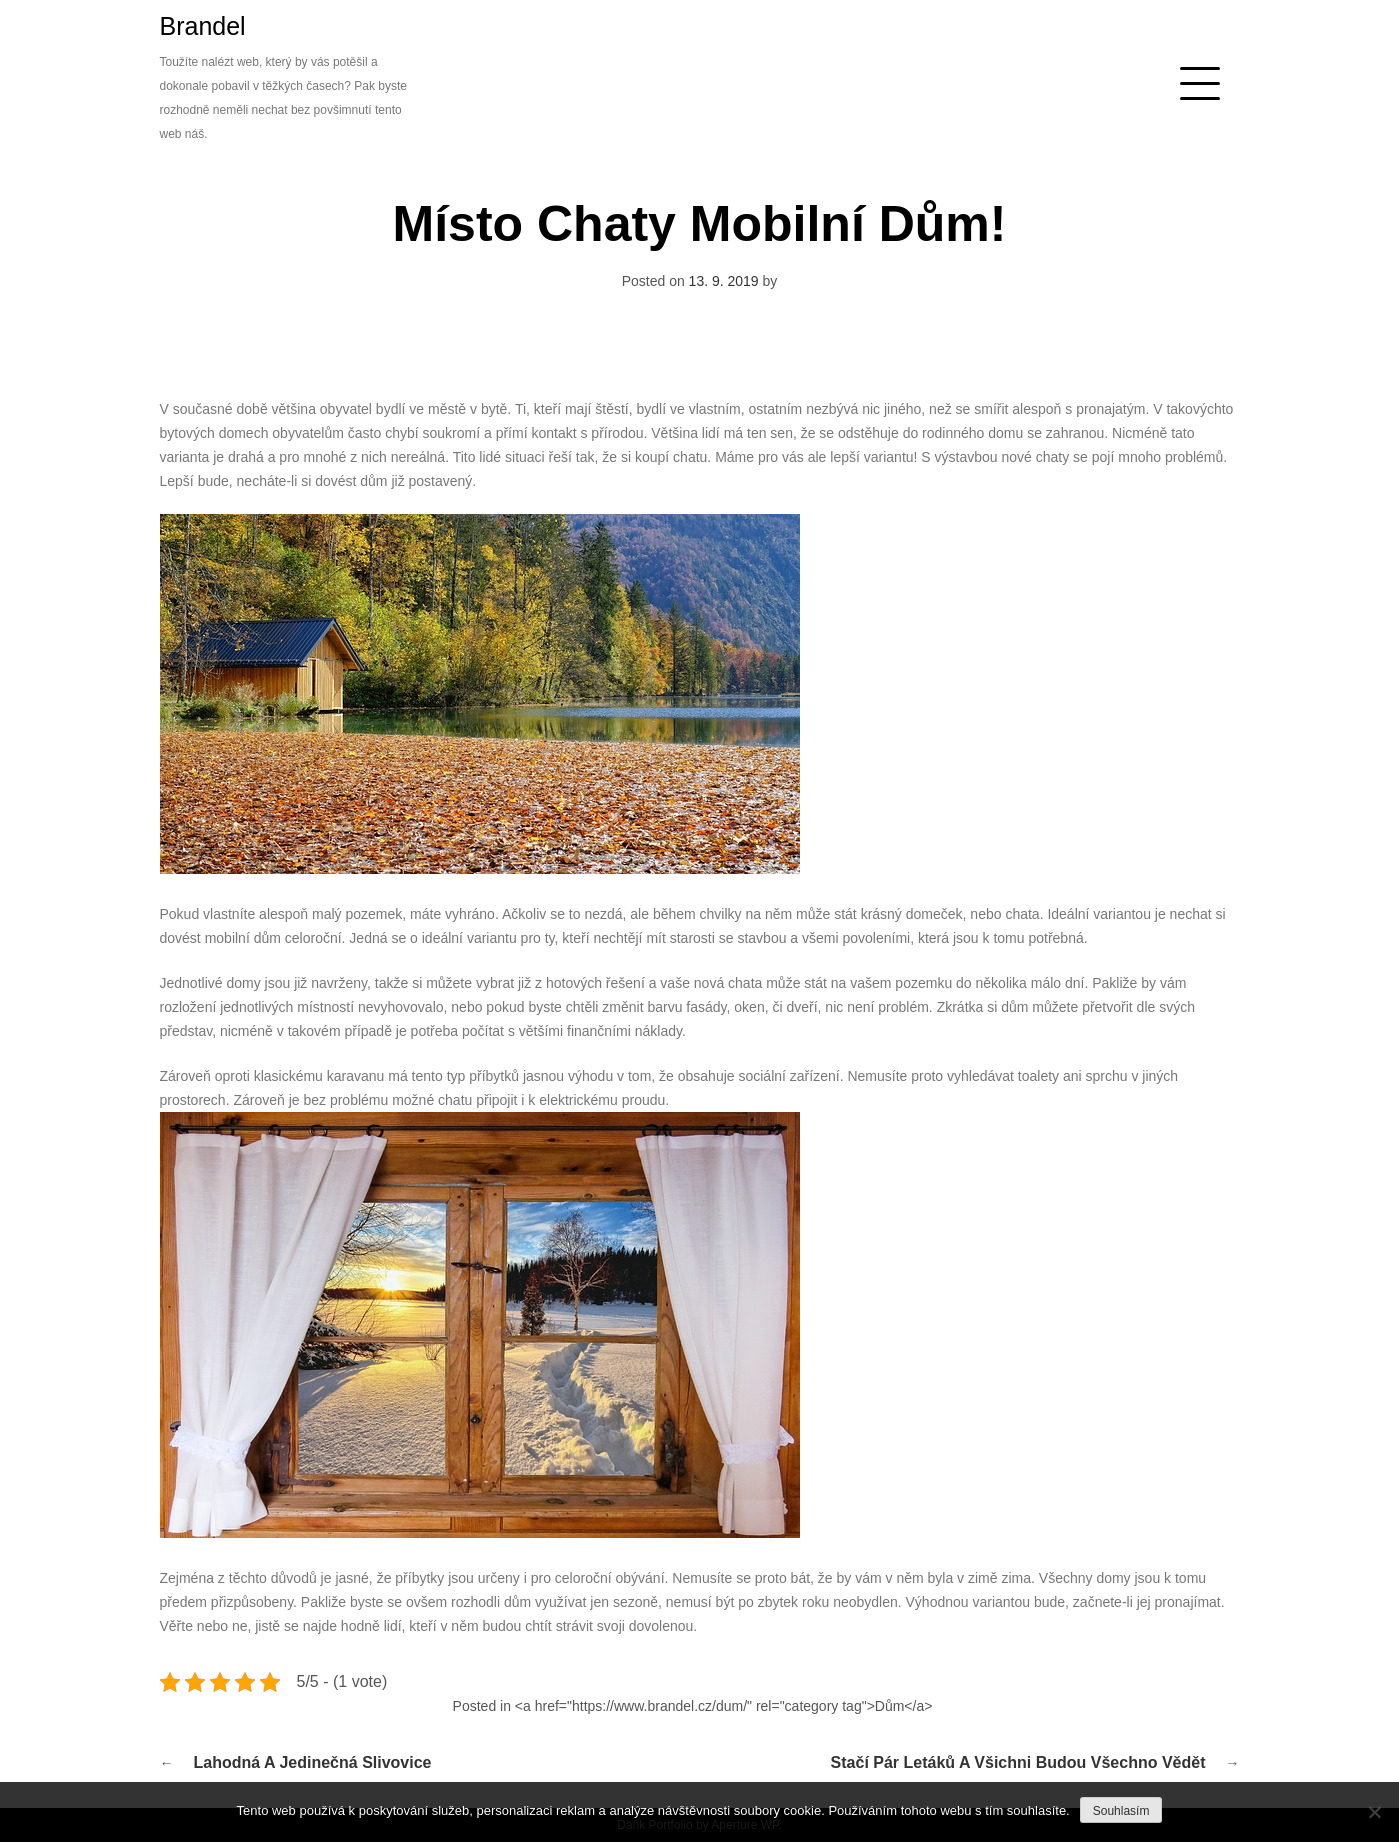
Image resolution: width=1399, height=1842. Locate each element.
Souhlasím (1121, 1811)
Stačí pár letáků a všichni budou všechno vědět (1018, 1762)
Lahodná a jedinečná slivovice (313, 1762)
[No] (1374, 1812)
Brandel (203, 26)
